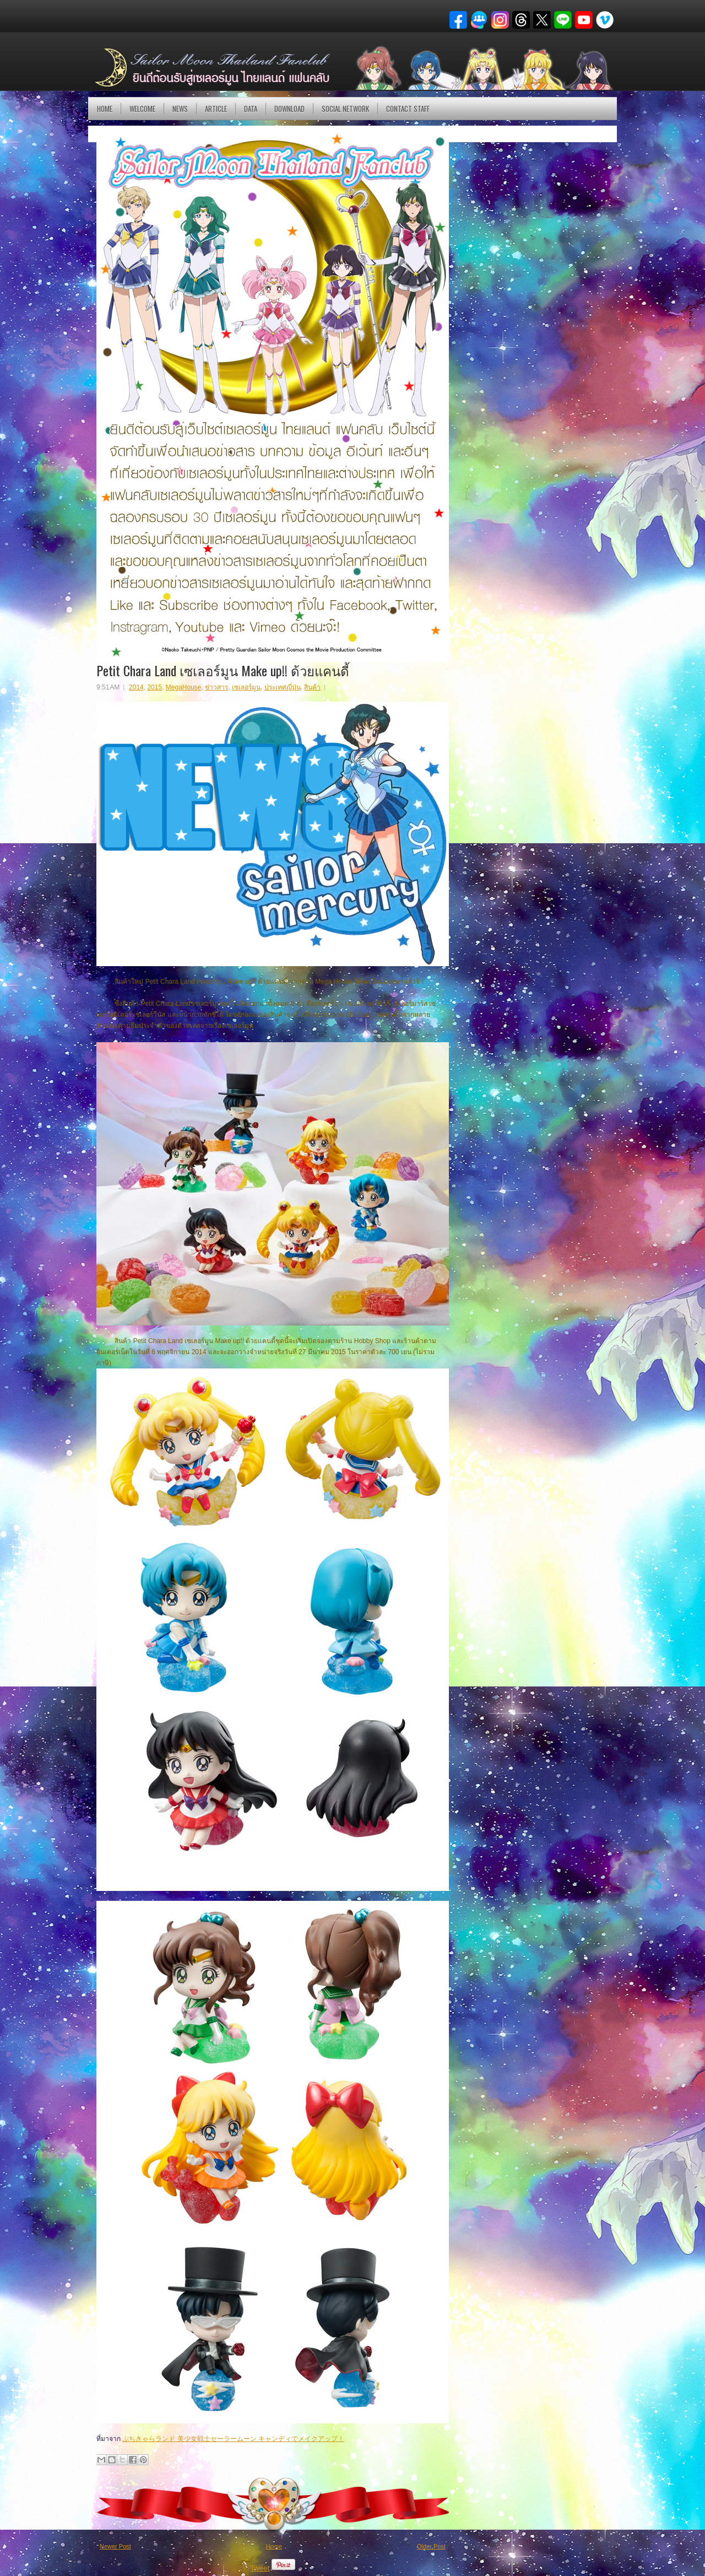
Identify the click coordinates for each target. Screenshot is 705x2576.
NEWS (180, 108)
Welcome (142, 108)
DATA (250, 108)
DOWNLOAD (289, 108)
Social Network (345, 108)
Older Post (431, 2546)
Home (104, 108)
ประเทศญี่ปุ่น (282, 687)
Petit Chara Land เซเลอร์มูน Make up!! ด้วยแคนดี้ (222, 670)
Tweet (259, 2568)
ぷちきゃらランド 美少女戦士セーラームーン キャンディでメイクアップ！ (233, 2439)
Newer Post (115, 2546)
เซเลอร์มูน (246, 687)
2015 (154, 687)
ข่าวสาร (216, 687)
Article (216, 108)
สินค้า (312, 687)
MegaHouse (184, 687)
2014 (136, 687)
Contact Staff (408, 108)
